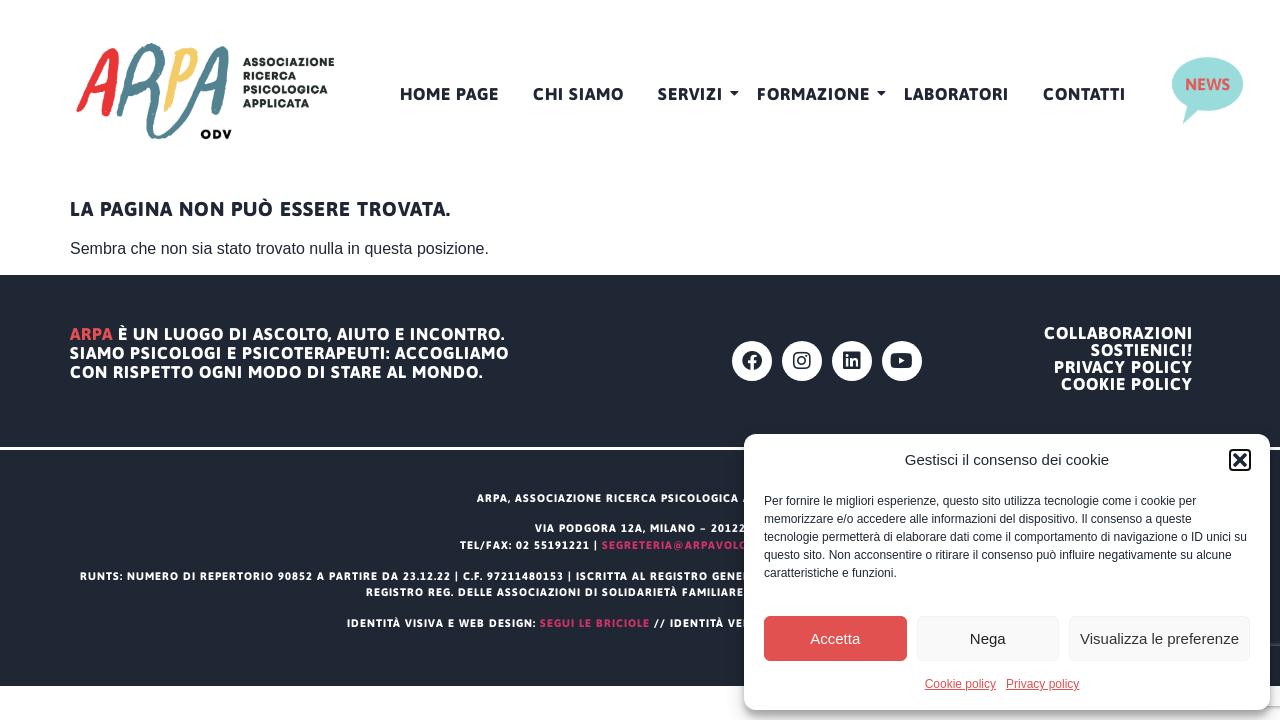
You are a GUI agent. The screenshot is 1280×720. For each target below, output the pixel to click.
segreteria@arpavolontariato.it (711, 545)
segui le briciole (595, 623)
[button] (1240, 460)
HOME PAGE (449, 94)
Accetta (835, 638)
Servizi (694, 94)
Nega (988, 638)
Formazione (817, 94)
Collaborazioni (1118, 333)
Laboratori (956, 94)
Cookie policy (960, 684)
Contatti (1084, 94)
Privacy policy (1042, 684)
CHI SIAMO (578, 94)
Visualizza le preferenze (1159, 638)
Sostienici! (1142, 350)
